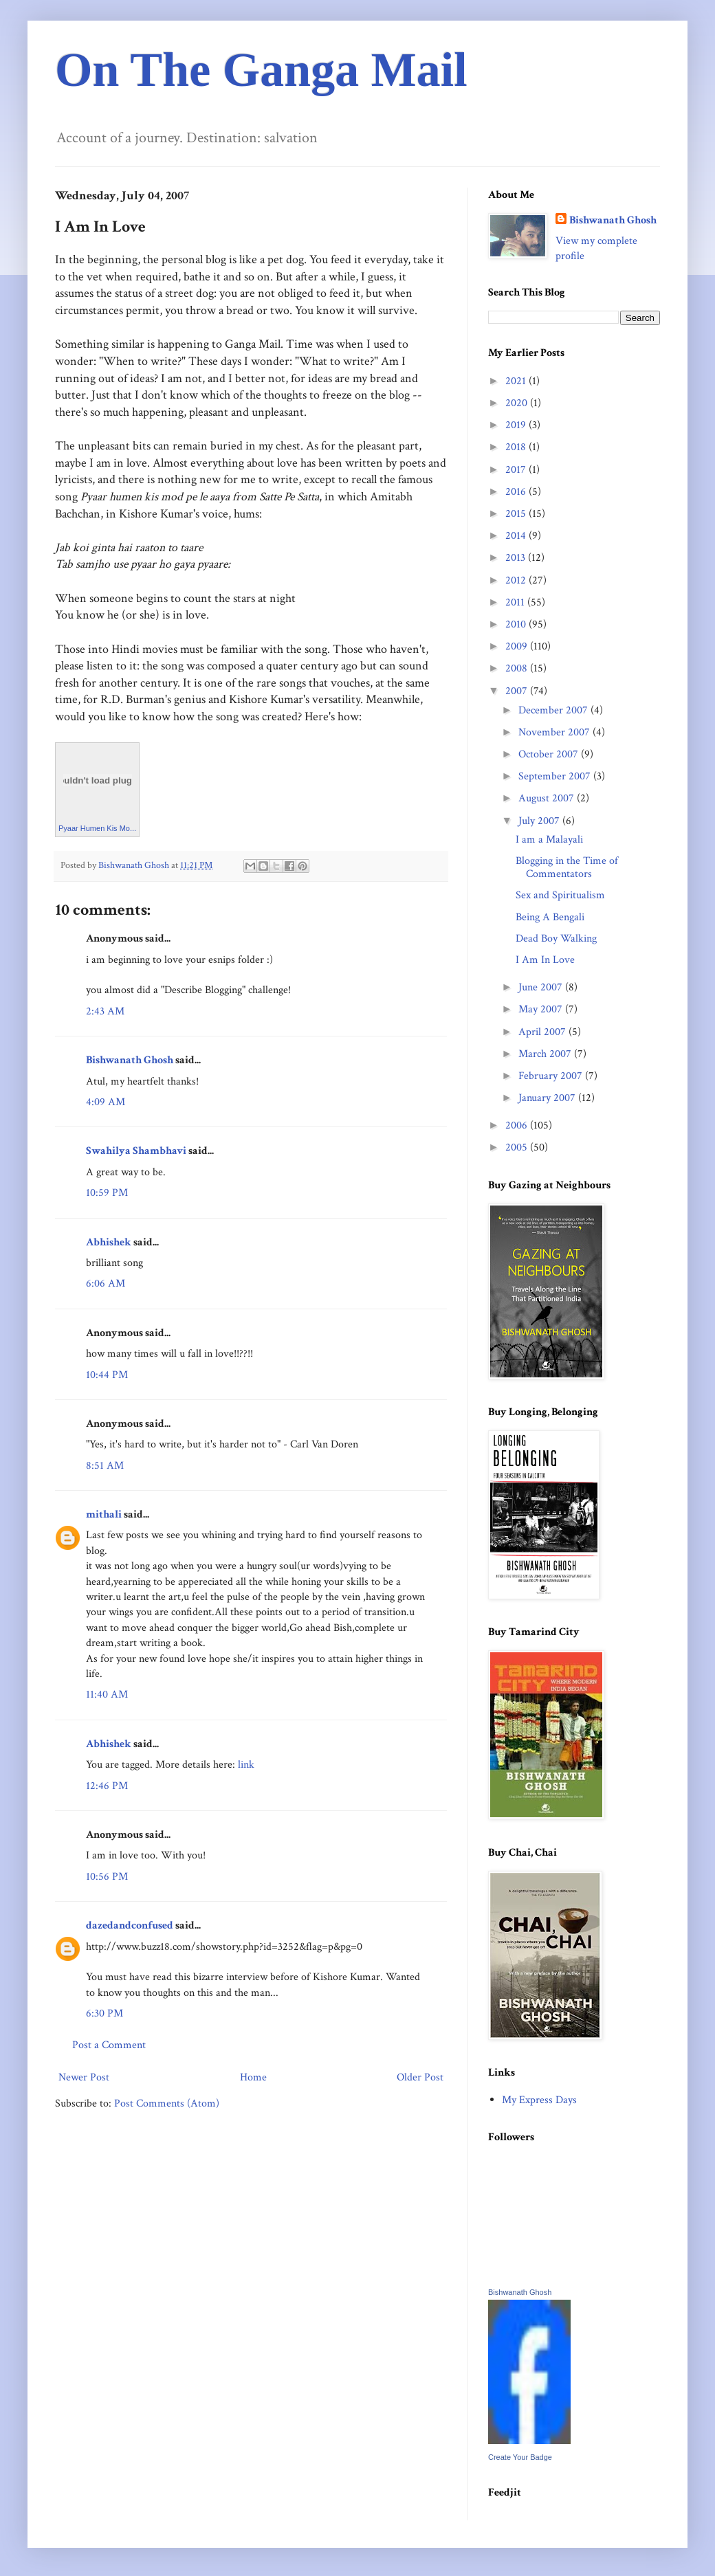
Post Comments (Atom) (166, 2103)
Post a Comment (109, 2045)
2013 (516, 558)
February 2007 (551, 1076)
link (246, 1764)
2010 (517, 624)
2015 (517, 514)
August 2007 (547, 798)
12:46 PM (107, 1786)
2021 (517, 381)
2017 (517, 470)
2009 (517, 646)
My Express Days (539, 2100)
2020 (517, 403)
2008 (517, 668)
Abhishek (108, 1242)
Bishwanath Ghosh (129, 1060)
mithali (104, 1514)
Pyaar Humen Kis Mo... (97, 828)
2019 (517, 425)
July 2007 (540, 821)
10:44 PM (107, 1375)
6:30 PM (104, 2013)
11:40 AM (107, 1694)
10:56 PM (107, 1876)
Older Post (420, 2077)
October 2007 (549, 754)
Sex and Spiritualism (560, 895)
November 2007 (555, 732)
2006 (517, 1125)
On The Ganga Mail (261, 69)
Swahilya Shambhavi (136, 1151)
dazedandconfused (129, 1925)
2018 (517, 447)
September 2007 (555, 776)
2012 (517, 580)
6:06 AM (105, 1283)
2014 (517, 536)
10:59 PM (107, 1193)
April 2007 (543, 1032)
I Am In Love (545, 960)
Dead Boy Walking (556, 938)
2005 (517, 1147)
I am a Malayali (549, 839)
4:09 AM (105, 1102)
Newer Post (83, 2077)
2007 (517, 691)
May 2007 (541, 1009)
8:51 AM (105, 1465)
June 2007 (541, 987)
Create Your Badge (520, 2457)
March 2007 (546, 1054)
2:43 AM (105, 1011)
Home (253, 2077)
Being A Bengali (550, 917)
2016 (517, 492)
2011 (516, 602)
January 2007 (548, 1098)
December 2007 (554, 710)
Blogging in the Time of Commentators (567, 867)
